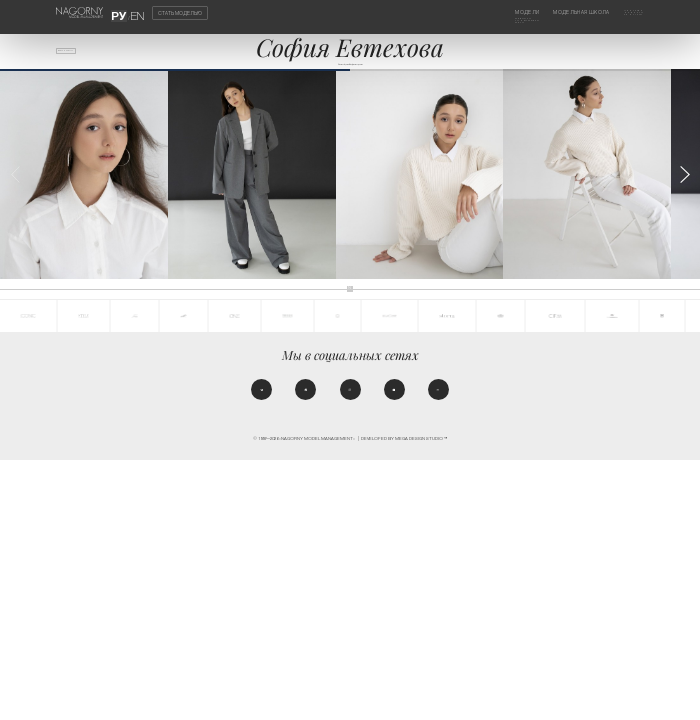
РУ (123, 12)
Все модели (78, 55)
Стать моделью (180, 12)
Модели (502, 12)
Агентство (628, 12)
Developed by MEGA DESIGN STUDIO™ (404, 465)
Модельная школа (570, 12)
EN (133, 12)
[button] (684, 191)
